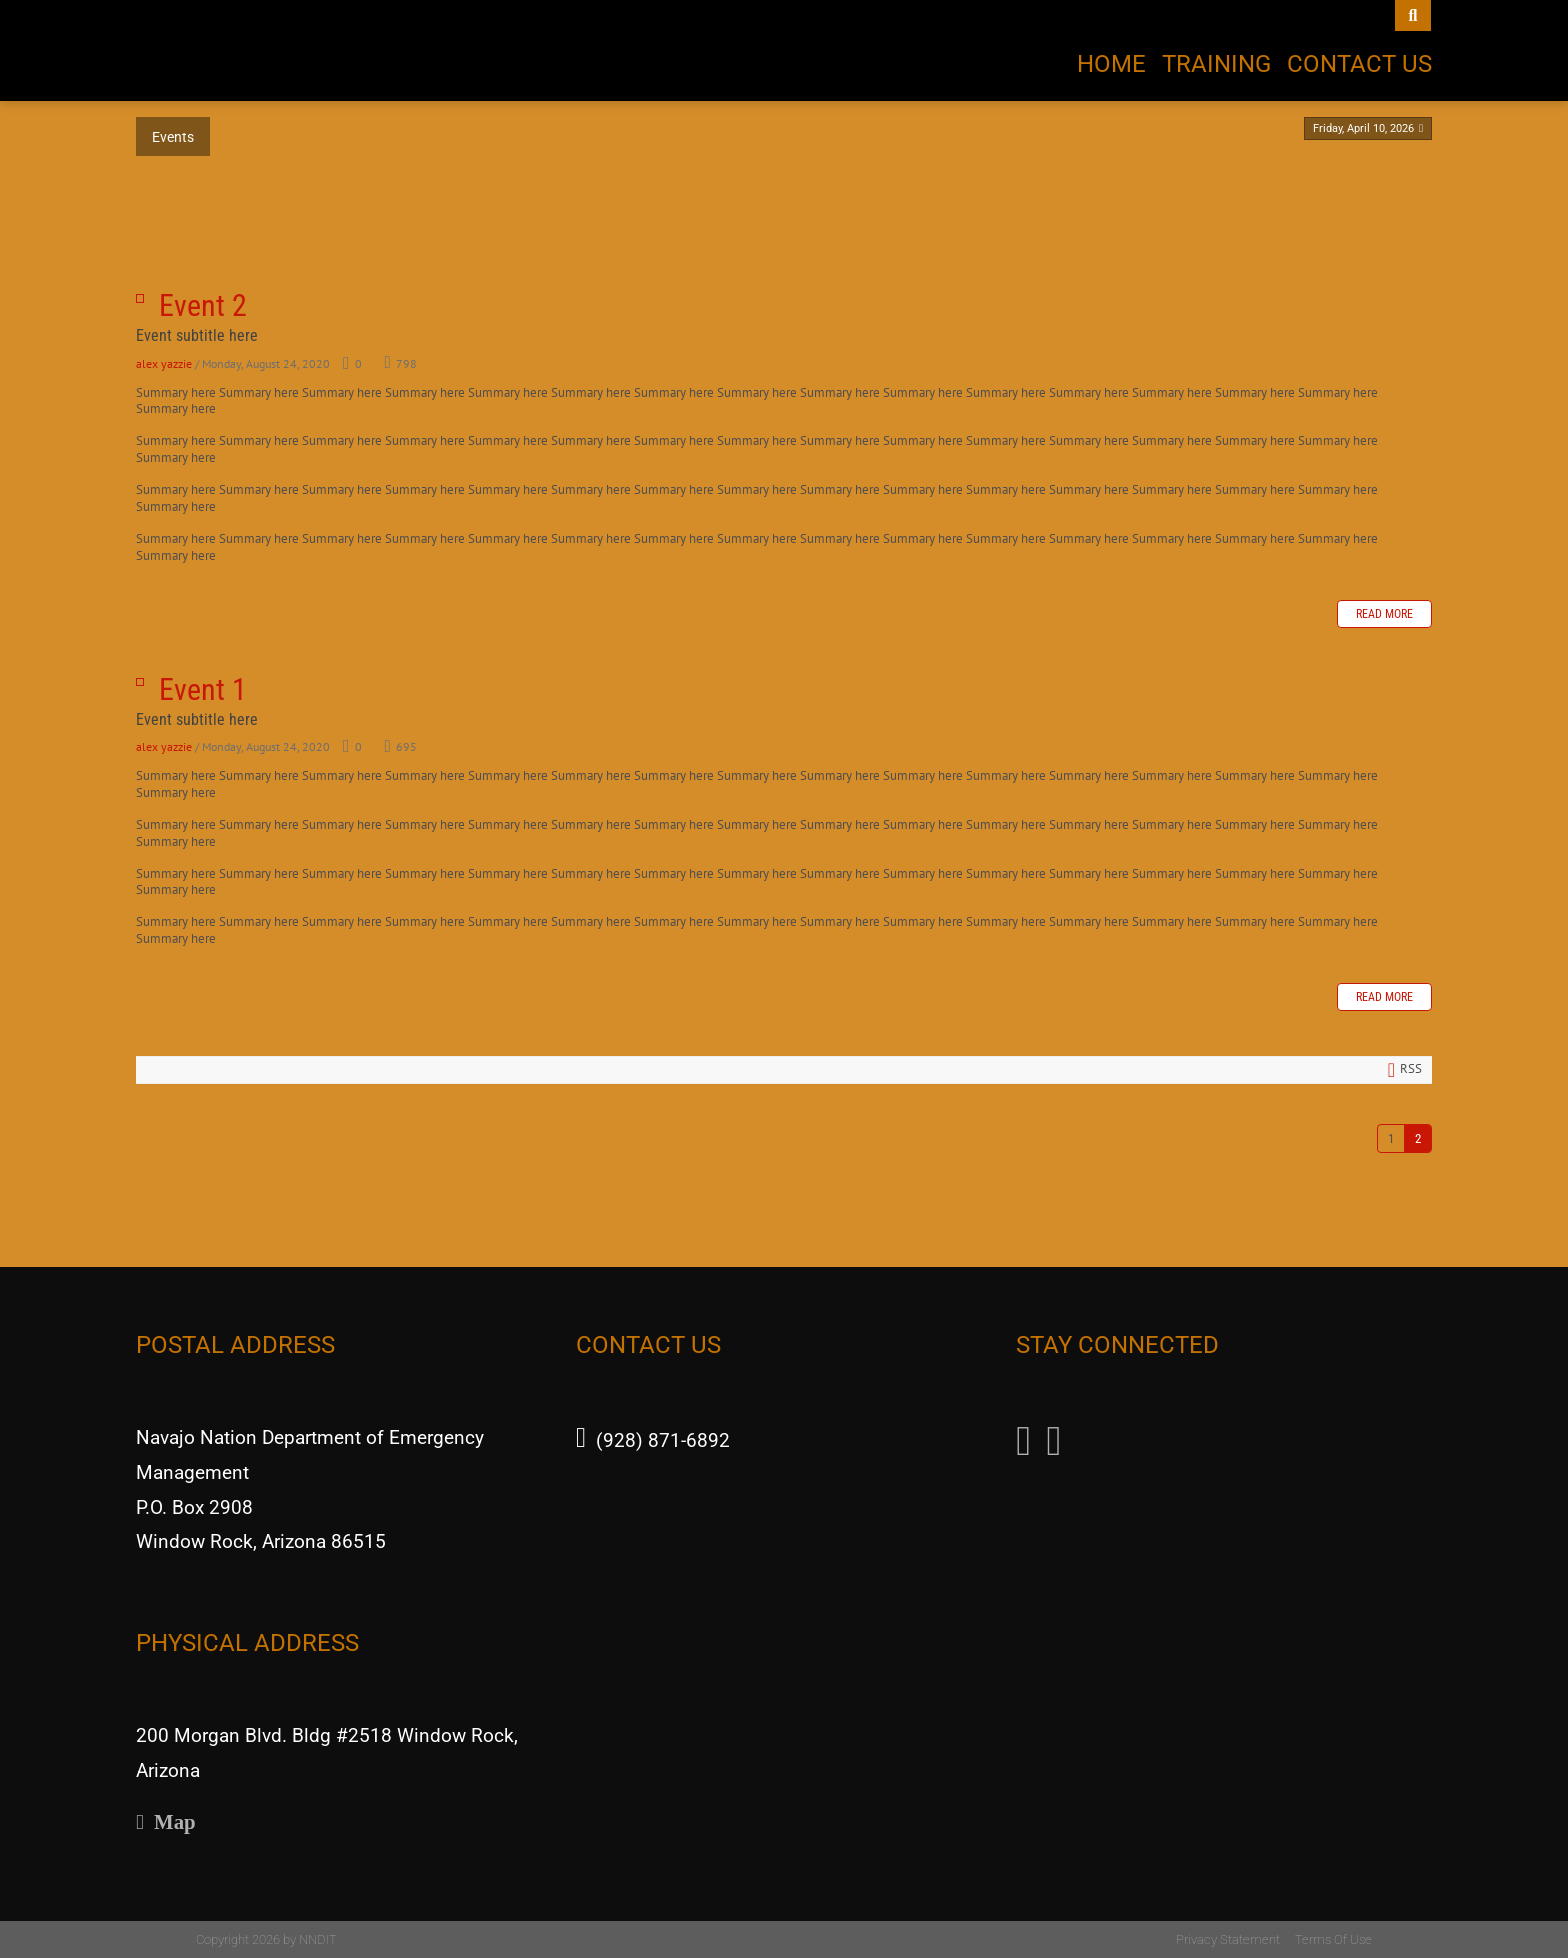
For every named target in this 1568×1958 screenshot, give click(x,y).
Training (1216, 64)
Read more (1384, 614)
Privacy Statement (1228, 1939)
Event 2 (140, 298)
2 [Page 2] (1418, 1138)
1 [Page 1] (1391, 1138)
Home (1111, 64)
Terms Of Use (1333, 1939)
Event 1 (140, 682)
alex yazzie (164, 363)
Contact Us (1359, 64)
